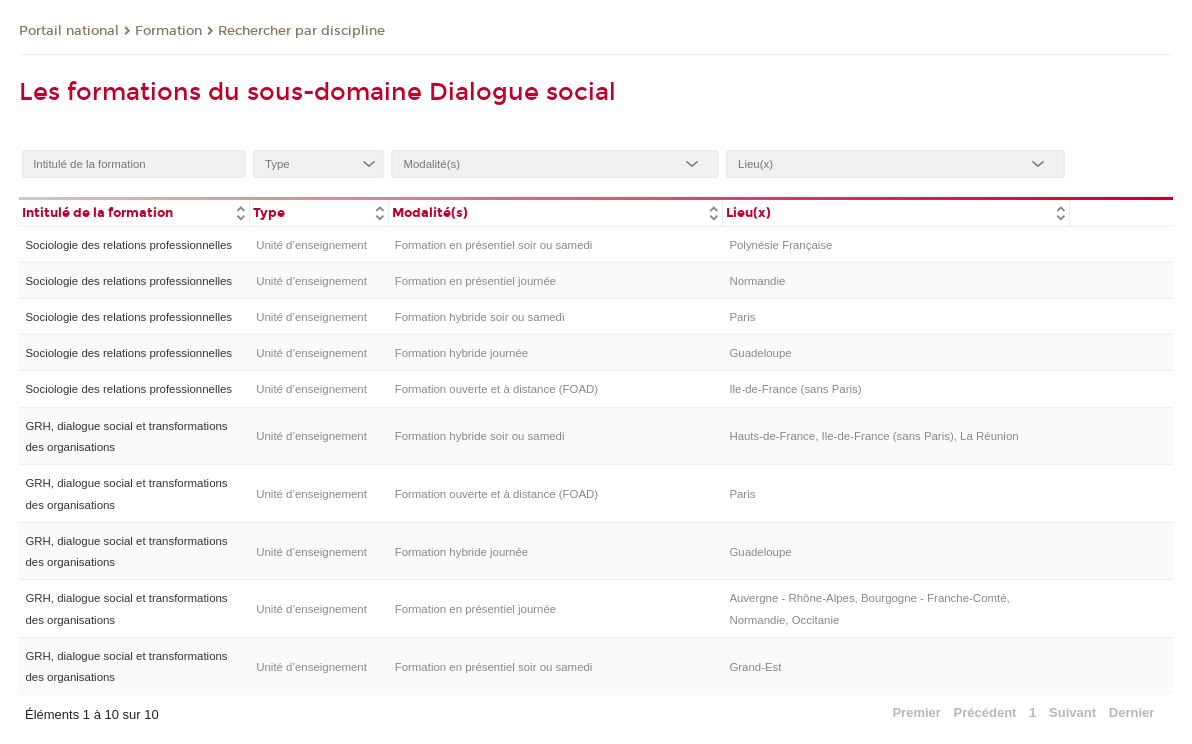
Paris (742, 317)
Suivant (1072, 712)
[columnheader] (134, 211)
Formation (168, 31)
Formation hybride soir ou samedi (480, 317)
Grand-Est (755, 667)
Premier (916, 712)
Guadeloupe (760, 353)
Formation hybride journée (462, 353)
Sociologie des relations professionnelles (128, 245)
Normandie (757, 281)
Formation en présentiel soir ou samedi (494, 245)
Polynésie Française (780, 245)
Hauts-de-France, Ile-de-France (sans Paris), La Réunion (873, 436)
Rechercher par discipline (301, 31)
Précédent (985, 712)
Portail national (69, 31)
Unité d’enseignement (311, 245)
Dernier (1132, 712)
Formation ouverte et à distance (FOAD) (496, 389)
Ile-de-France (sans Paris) (795, 389)
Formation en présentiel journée (476, 281)
